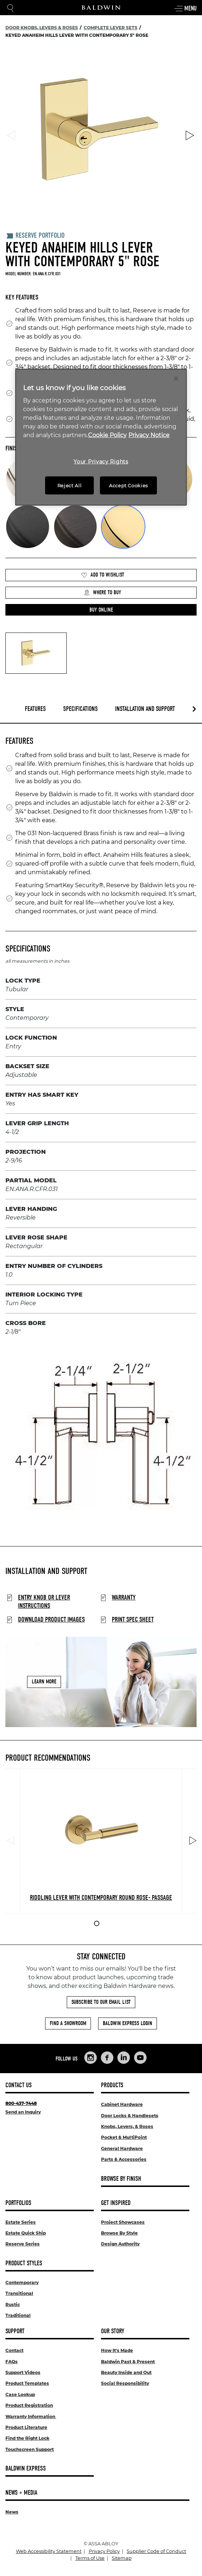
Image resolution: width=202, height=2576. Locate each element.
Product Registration (29, 2405)
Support (15, 2331)
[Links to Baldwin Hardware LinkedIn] (123, 2057)
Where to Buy (102, 592)
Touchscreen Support (29, 2449)
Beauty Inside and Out (126, 2372)
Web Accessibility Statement (49, 2551)
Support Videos (22, 2372)
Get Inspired (116, 2203)
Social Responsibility (125, 2383)
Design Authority (120, 2244)
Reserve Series (22, 2244)
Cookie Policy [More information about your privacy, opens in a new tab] (107, 435)
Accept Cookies (128, 485)
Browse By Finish (121, 2179)
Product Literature (26, 2427)
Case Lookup (20, 2394)
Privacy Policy (104, 2551)
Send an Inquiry (23, 2112)
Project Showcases (123, 2222)
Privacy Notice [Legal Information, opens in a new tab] (149, 435)
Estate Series (20, 2222)
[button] (101, 610)
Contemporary (22, 2282)
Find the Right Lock (27, 2438)
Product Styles (23, 2263)
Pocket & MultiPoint (124, 2137)
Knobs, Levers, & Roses (127, 2126)
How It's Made (117, 2350)
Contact (14, 2350)
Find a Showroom (68, 2023)
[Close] (176, 378)
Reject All (69, 485)
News (11, 2512)
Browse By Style (119, 2233)
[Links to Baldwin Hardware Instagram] (90, 2057)
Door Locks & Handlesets (129, 2115)
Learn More (44, 1681)
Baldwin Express (25, 2468)
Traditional (18, 2315)
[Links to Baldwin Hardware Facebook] (107, 2057)
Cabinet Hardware (122, 2104)
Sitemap (122, 2558)
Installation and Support (145, 709)
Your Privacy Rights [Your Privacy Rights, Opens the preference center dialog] (101, 461)
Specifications (80, 709)
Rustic (12, 2304)
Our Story (112, 2331)
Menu (185, 9)
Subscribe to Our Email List (101, 2002)
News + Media (21, 2493)
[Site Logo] (101, 7)
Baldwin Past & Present (128, 2361)
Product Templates (27, 2383)
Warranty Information (30, 2416)
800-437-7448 (21, 2103)
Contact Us (18, 2085)
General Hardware (122, 2148)
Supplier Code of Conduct (156, 2551)
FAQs (11, 2361)
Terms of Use (90, 2558)
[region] (101, 437)
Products (112, 2085)
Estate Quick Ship (25, 2233)
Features (35, 709)
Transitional (19, 2293)
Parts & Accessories (123, 2159)
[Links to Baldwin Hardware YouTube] (140, 2057)
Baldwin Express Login (127, 2023)
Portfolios (18, 2203)
